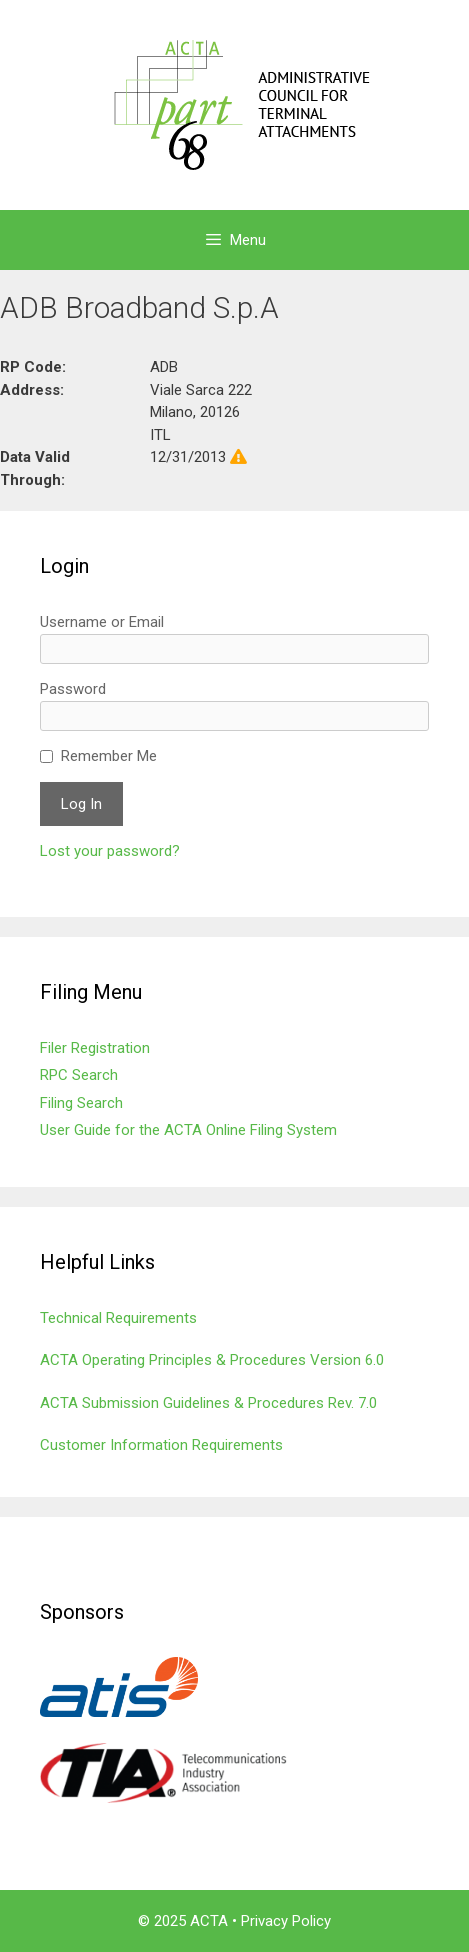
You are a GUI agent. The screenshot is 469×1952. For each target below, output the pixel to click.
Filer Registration (95, 1048)
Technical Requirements (118, 1318)
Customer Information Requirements (161, 1445)
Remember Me (109, 756)
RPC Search (79, 1075)
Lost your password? (110, 851)
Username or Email (102, 622)
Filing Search (81, 1103)
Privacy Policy (286, 1921)
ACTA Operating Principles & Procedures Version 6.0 (212, 1360)
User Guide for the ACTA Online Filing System (188, 1130)
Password (73, 689)
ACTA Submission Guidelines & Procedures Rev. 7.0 (208, 1403)
